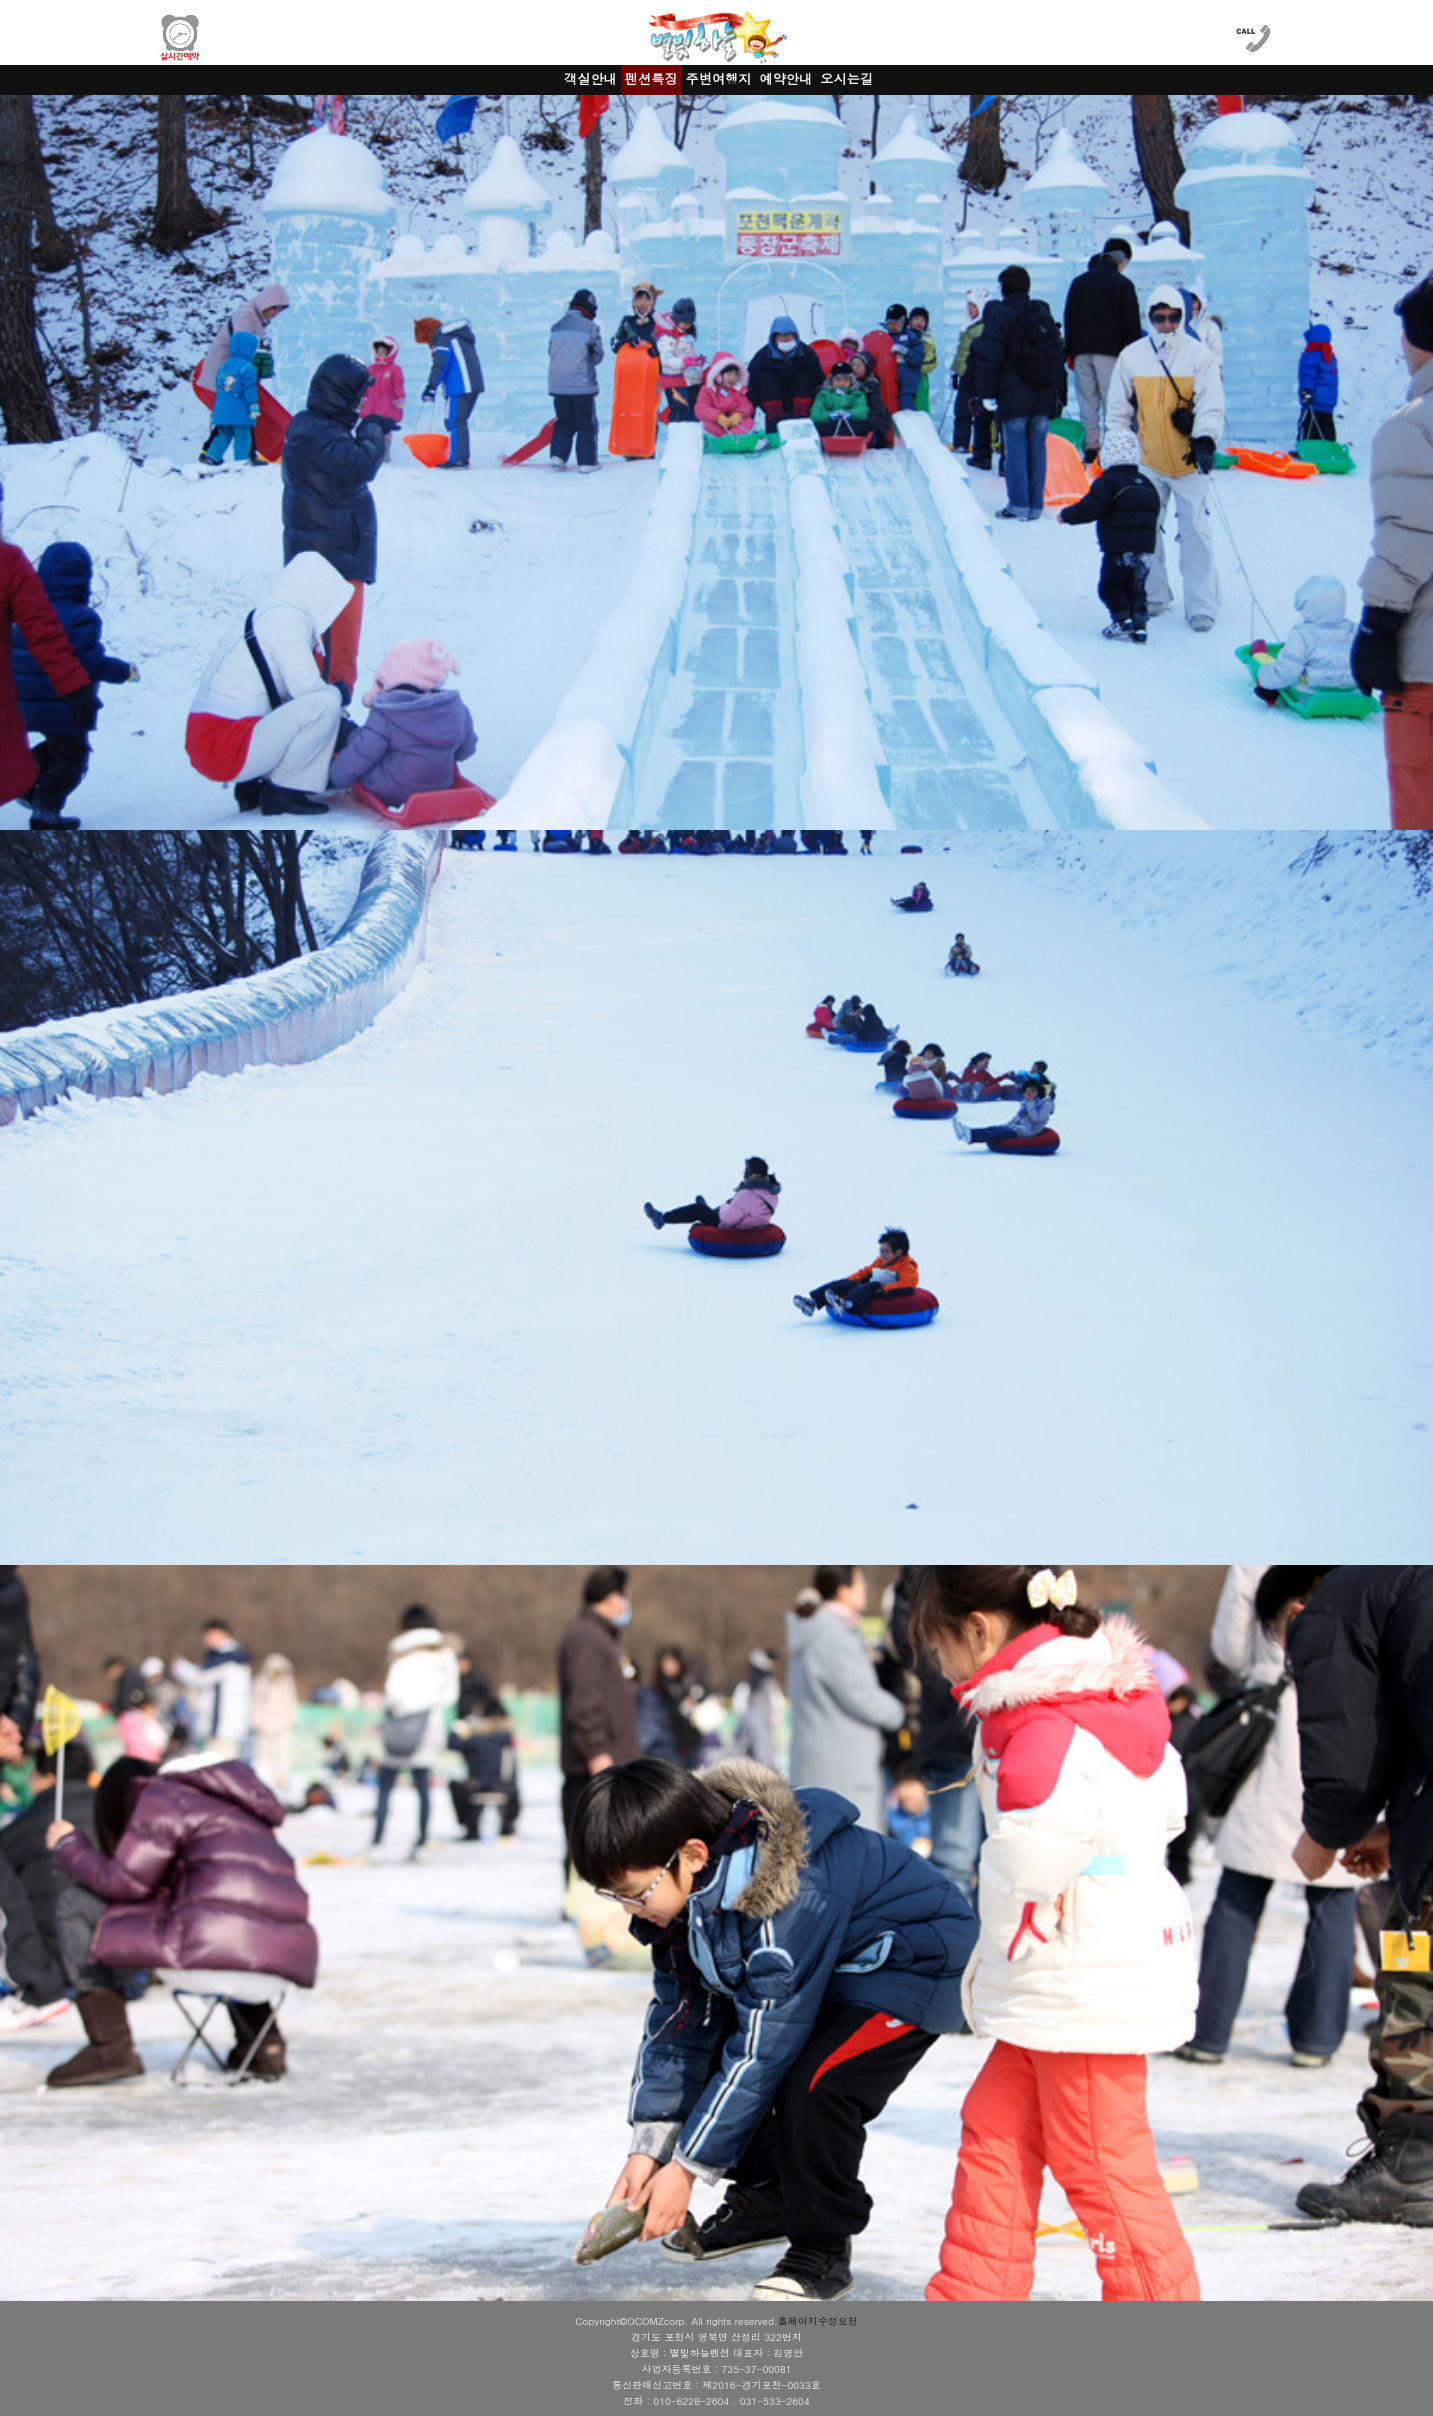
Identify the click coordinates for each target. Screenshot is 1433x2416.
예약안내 (785, 78)
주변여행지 (719, 78)
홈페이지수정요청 (818, 2321)
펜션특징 (651, 78)
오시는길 (846, 78)
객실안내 (590, 78)
